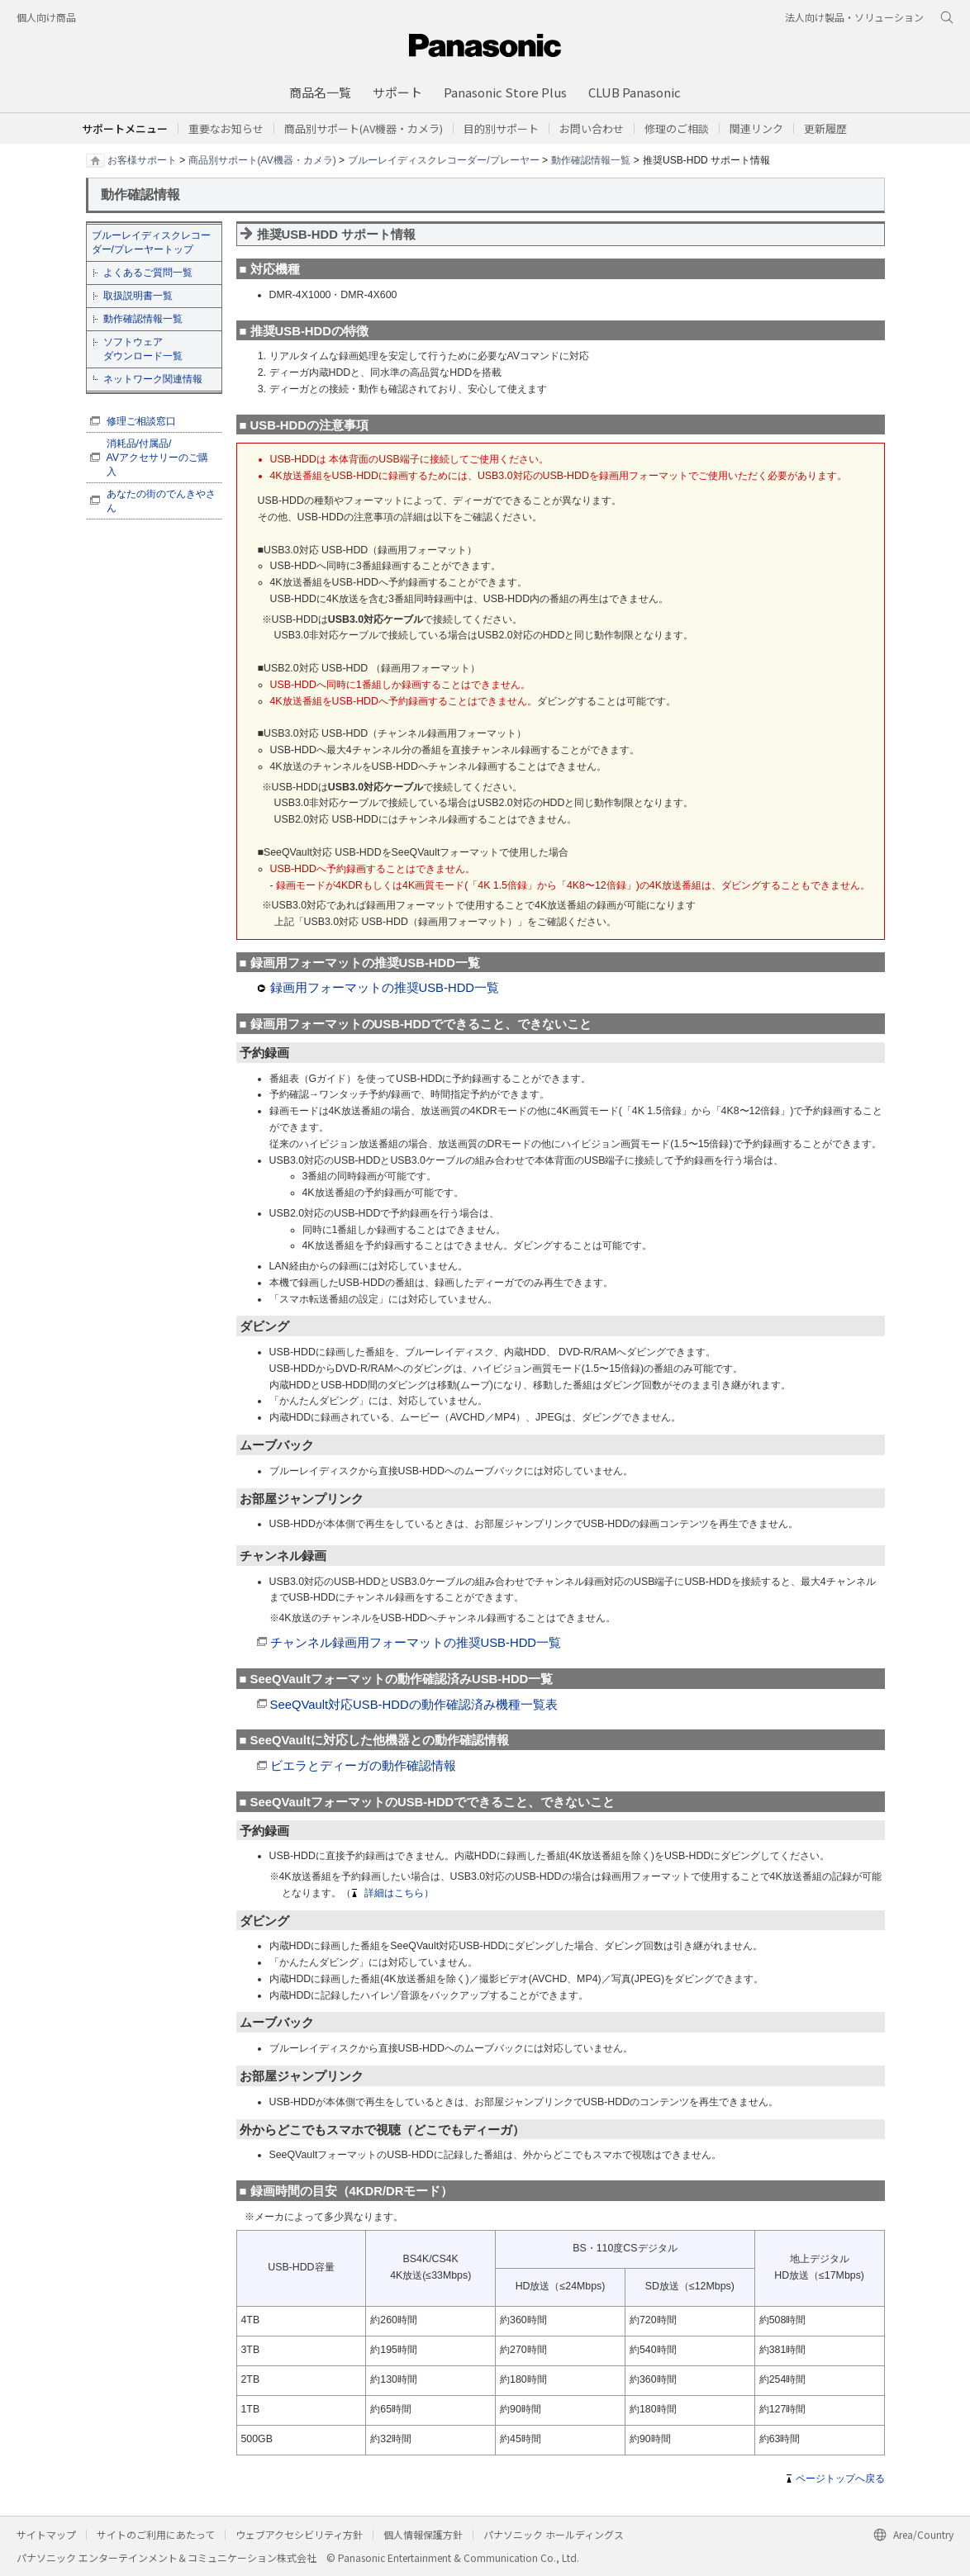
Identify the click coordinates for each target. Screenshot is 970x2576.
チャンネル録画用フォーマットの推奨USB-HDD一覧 (416, 1642)
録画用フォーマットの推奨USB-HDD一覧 (385, 987)
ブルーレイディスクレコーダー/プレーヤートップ (151, 242)
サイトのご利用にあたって (156, 2534)
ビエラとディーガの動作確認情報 (363, 1765)
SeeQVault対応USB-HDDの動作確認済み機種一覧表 (414, 1704)
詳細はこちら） (399, 1893)
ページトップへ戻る (840, 2478)
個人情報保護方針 (423, 2534)
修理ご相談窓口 (141, 421)
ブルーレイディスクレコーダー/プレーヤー (443, 159)
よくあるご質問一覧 (148, 272)
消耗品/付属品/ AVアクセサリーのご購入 (158, 457)
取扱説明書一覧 (138, 295)
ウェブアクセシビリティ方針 (299, 2534)
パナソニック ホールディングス (553, 2534)
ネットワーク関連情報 (152, 379)
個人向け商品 (46, 17)
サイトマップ (46, 2534)
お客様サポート (142, 159)
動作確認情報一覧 (590, 159)
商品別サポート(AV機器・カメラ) (262, 159)
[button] (501, 128)
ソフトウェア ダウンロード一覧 (143, 349)
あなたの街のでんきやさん (161, 501)
